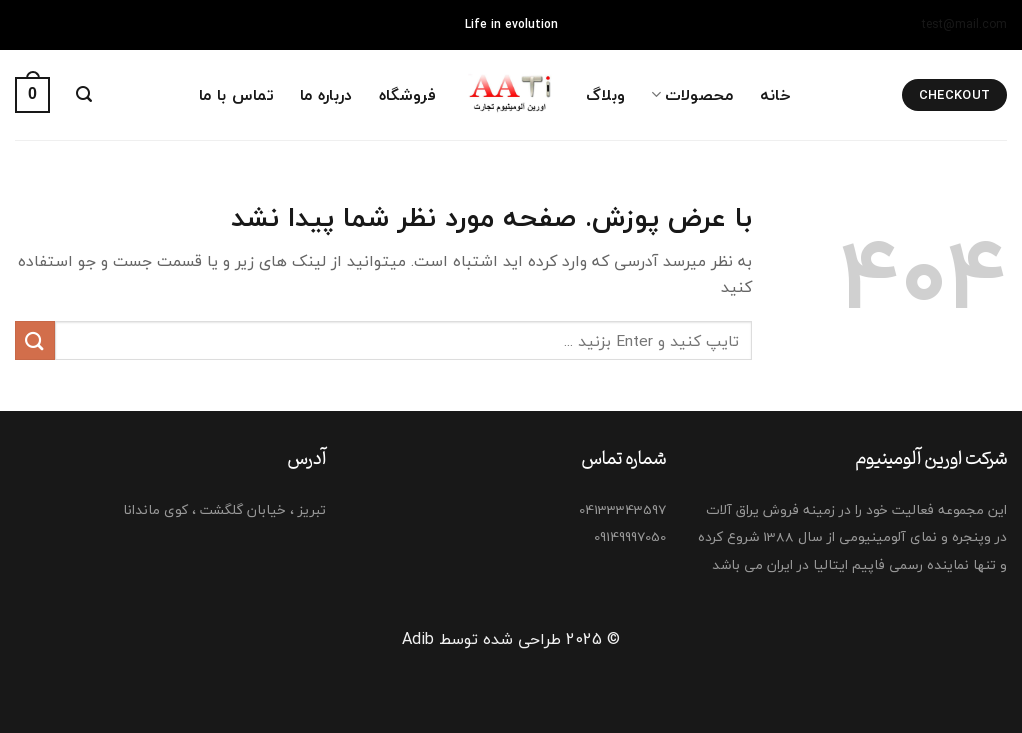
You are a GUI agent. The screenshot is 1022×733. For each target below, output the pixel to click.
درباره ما (326, 95)
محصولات (692, 95)
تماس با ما (236, 95)
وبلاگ (605, 95)
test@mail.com (964, 24)
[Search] (84, 94)
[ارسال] (35, 340)
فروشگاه (407, 95)
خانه (775, 95)
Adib (418, 639)
